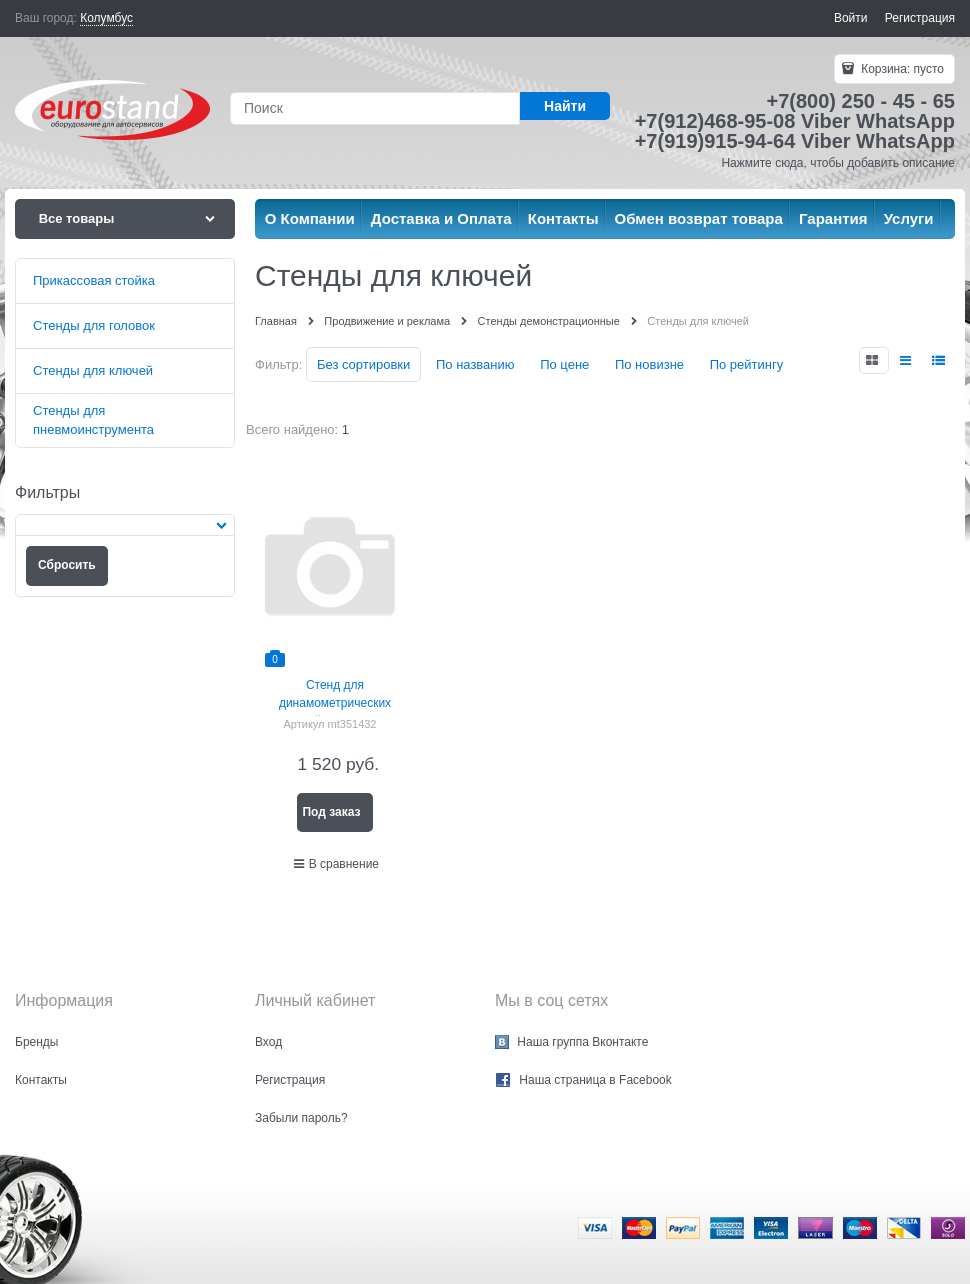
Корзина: (901, 69)
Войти (851, 18)
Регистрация (920, 18)
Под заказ (331, 812)
